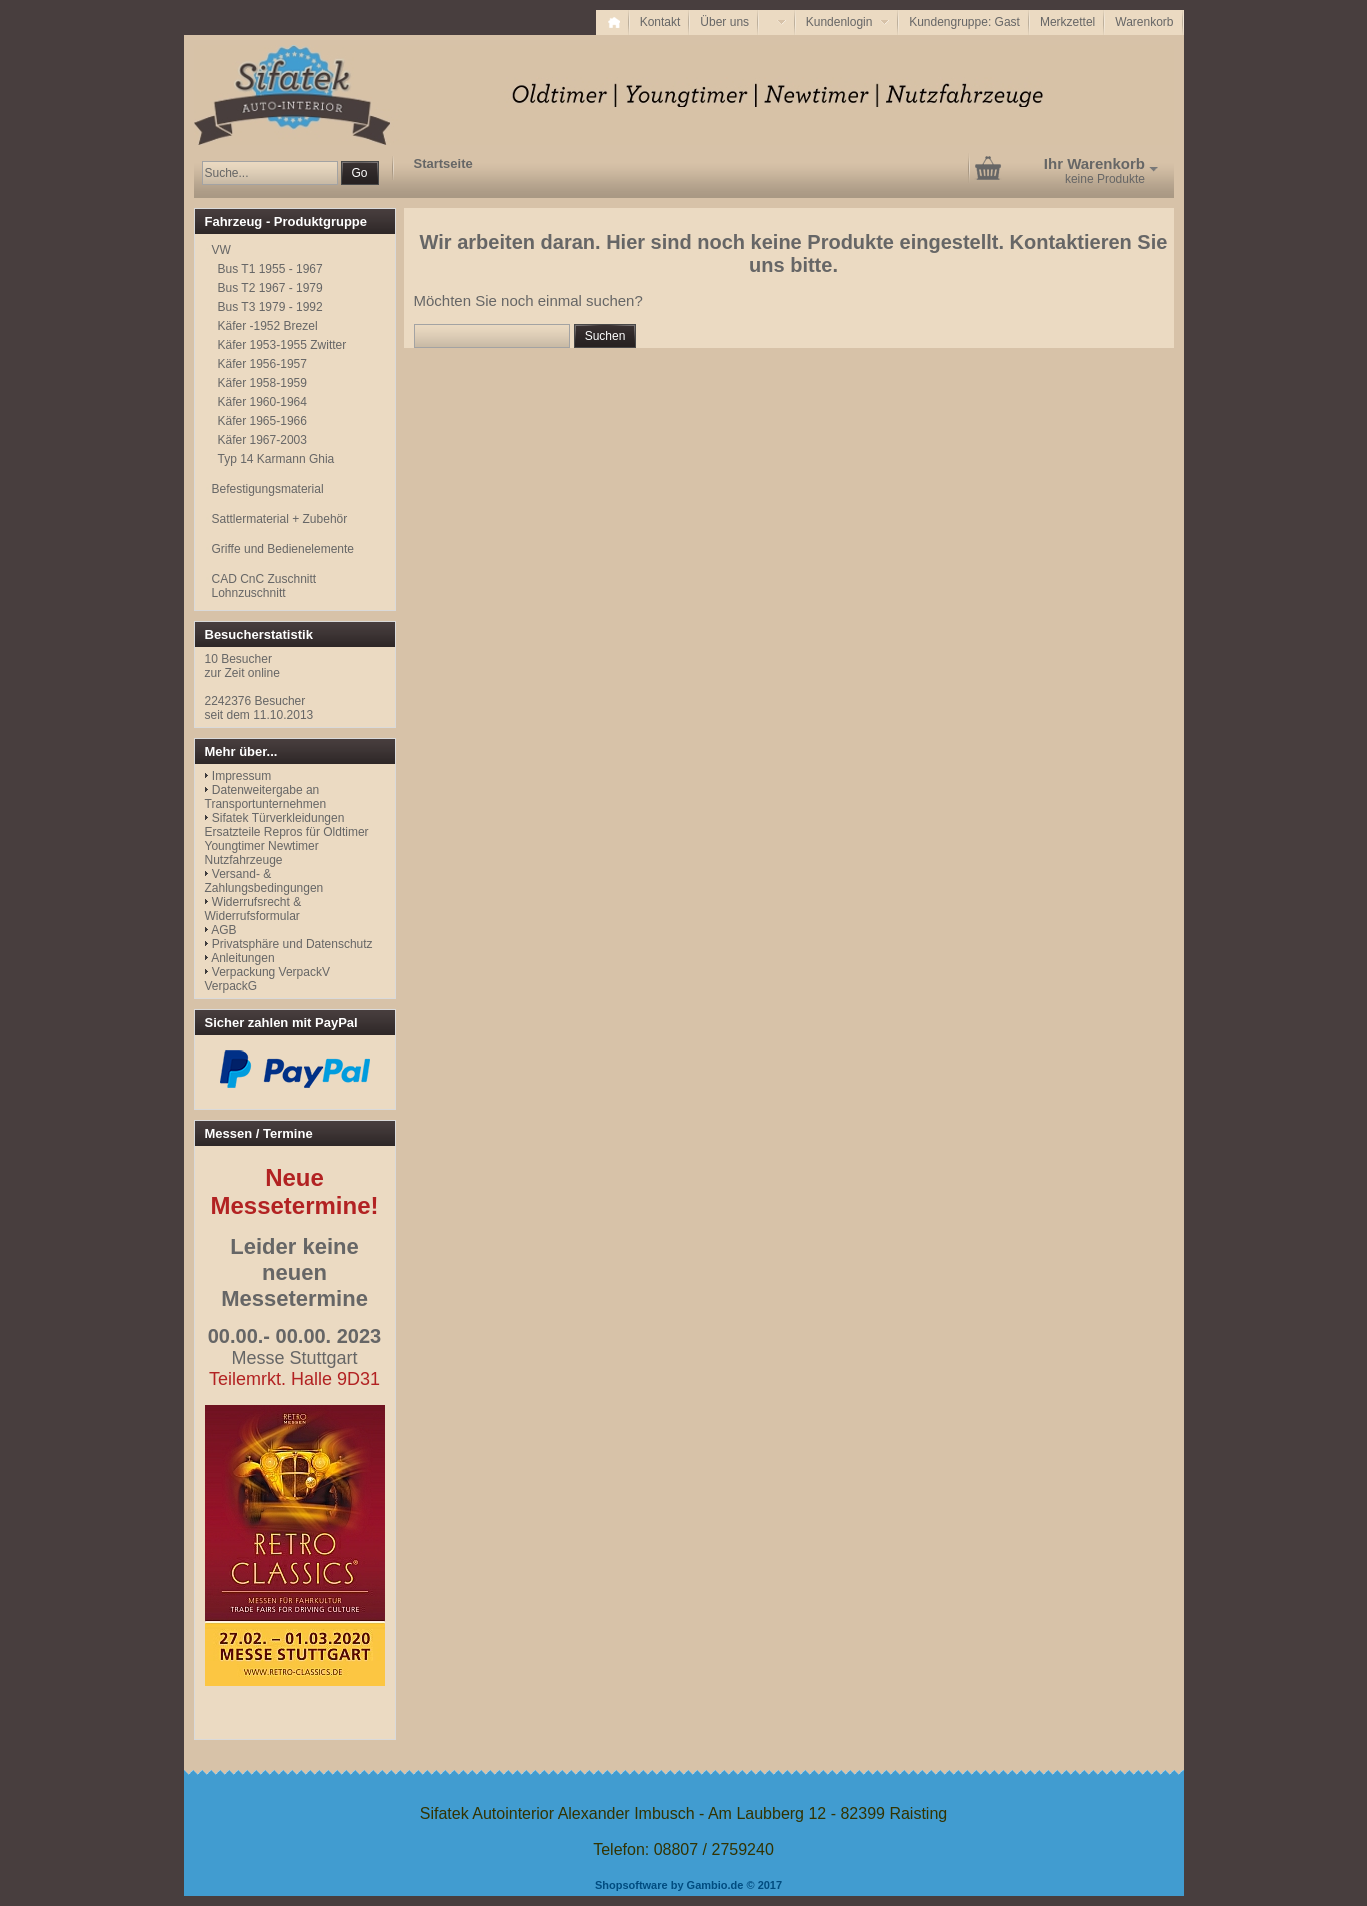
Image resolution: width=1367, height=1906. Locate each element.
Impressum (241, 776)
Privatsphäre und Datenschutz (292, 944)
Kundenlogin (847, 22)
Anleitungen (242, 958)
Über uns (724, 22)
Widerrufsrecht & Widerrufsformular (253, 909)
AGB (223, 930)
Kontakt (660, 22)
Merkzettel (1067, 22)
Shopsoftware (631, 1885)
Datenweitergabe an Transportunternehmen (266, 797)
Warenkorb (1144, 22)
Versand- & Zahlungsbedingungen (264, 881)
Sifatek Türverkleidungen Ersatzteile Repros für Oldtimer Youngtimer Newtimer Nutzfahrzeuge (287, 839)
